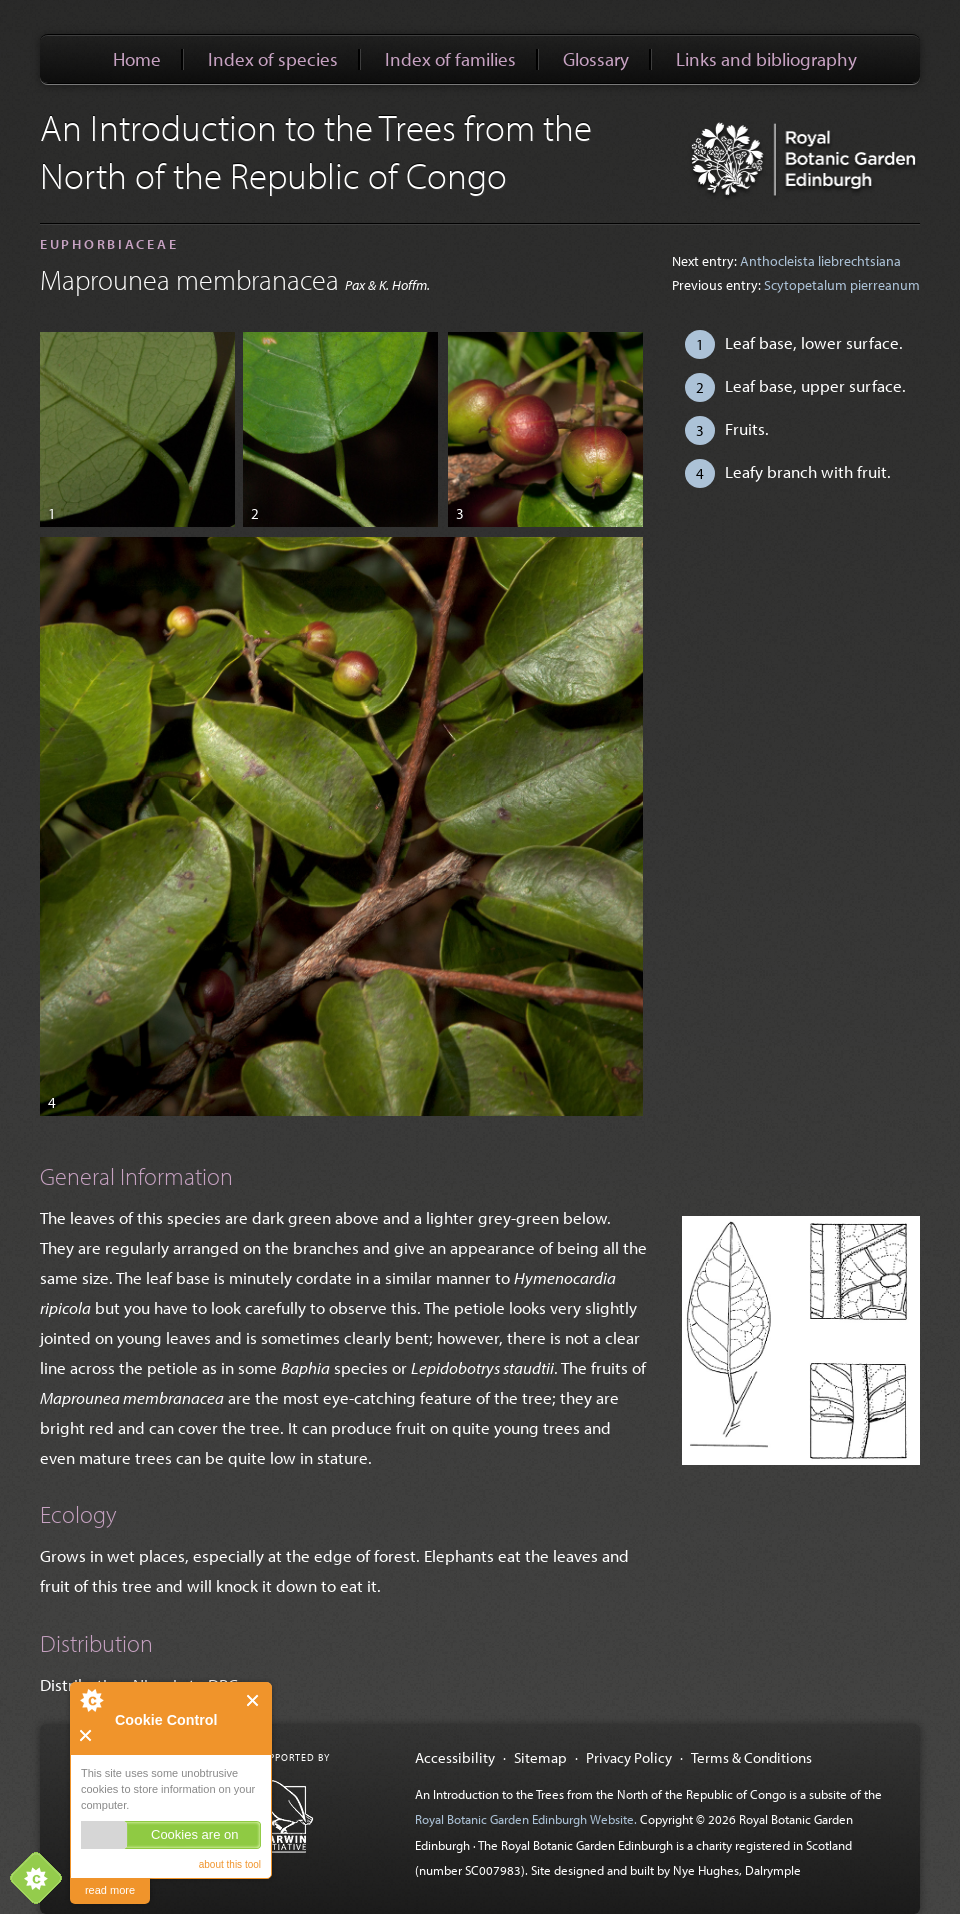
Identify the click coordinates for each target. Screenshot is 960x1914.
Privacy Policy (629, 1757)
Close (253, 1700)
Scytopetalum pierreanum (842, 285)
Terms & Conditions (751, 1757)
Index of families (450, 59)
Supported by (293, 1757)
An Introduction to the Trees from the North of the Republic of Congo (316, 151)
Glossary (596, 59)
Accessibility (455, 1757)
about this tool (230, 1864)
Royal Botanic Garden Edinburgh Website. (527, 1819)
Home (137, 59)
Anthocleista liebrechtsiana (820, 261)
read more (110, 1890)
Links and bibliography (766, 59)
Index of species (273, 59)
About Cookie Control (91, 1700)
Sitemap (540, 1757)
